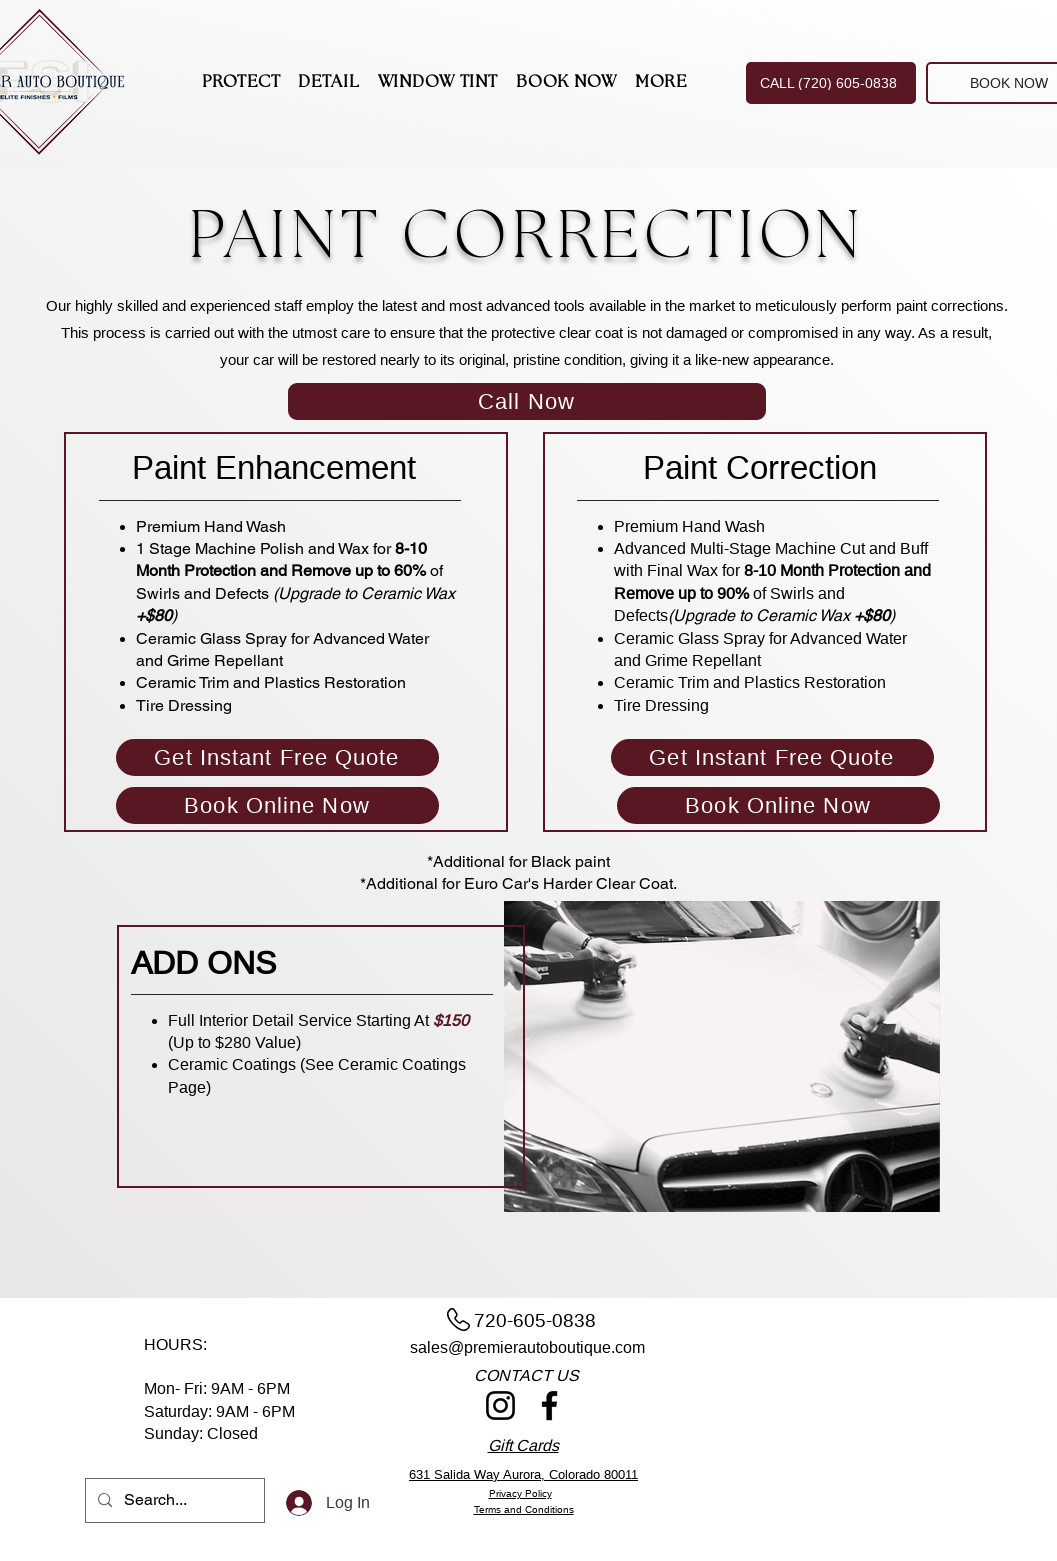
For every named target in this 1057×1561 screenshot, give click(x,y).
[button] (241, 83)
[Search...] (173, 1500)
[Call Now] (527, 401)
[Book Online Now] (277, 805)
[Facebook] (549, 1405)
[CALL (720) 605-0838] (831, 83)
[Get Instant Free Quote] (277, 757)
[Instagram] (500, 1405)
